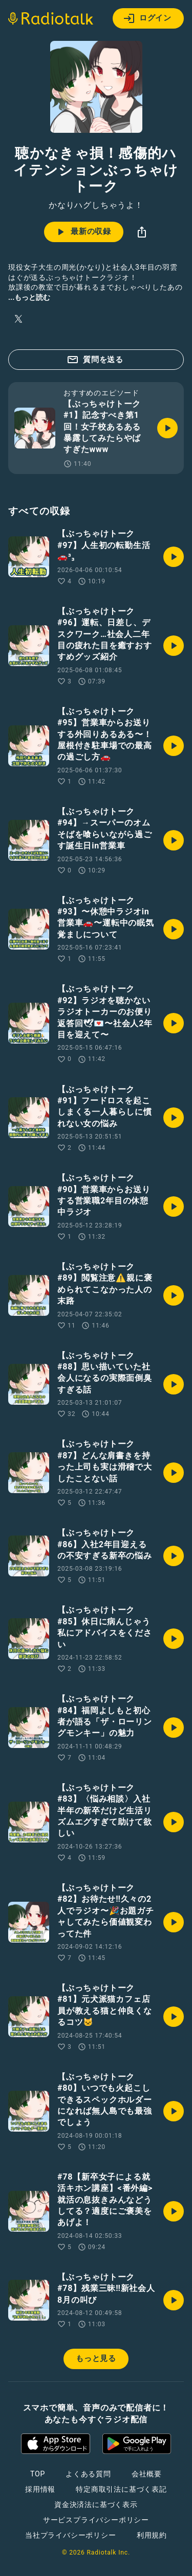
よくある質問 (88, 2474)
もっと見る (96, 2358)
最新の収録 (82, 232)
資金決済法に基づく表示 (96, 2504)
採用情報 (40, 2489)
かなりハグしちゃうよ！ (96, 205)
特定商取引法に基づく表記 (121, 2489)
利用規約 (152, 2535)
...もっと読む (29, 297)
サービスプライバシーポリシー (96, 2520)
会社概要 (147, 2474)
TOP (37, 2474)
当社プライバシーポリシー (70, 2535)
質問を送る (95, 359)
